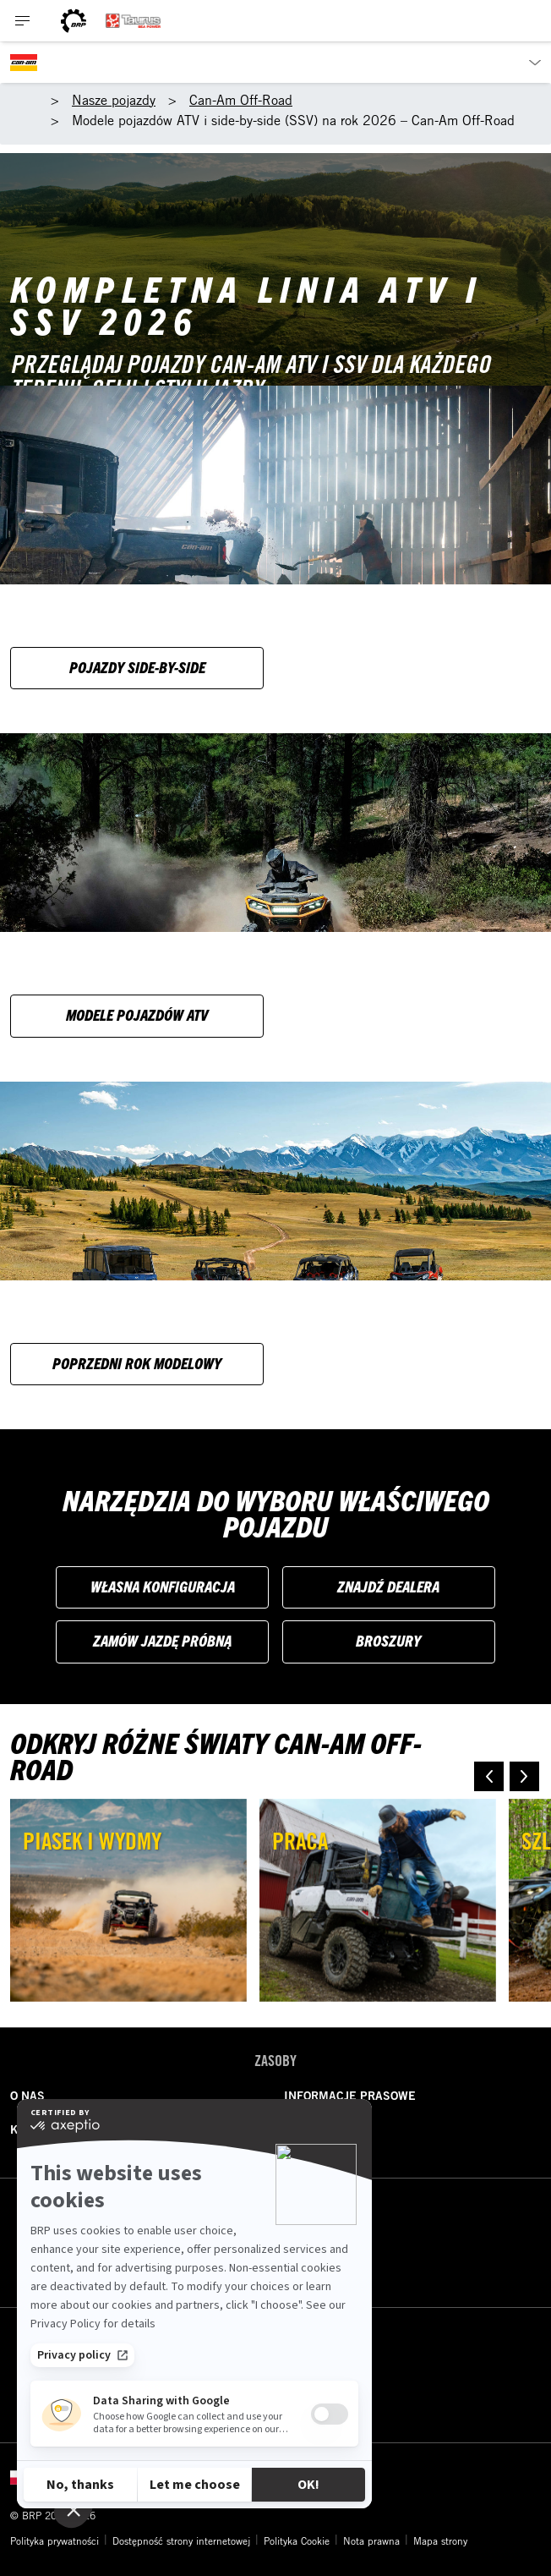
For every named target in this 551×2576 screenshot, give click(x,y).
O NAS (27, 2095)
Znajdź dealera (388, 1586)
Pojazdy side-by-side (137, 667)
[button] (489, 1776)
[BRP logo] (73, 20)
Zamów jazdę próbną (162, 1640)
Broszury (388, 1640)
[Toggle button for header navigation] (23, 20)
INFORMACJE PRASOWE (350, 2095)
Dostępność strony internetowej (181, 2540)
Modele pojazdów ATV (137, 1014)
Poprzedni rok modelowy (136, 1363)
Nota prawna (371, 2540)
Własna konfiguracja (162, 1586)
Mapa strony (440, 2540)
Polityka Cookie (297, 2540)
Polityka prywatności (54, 2540)
